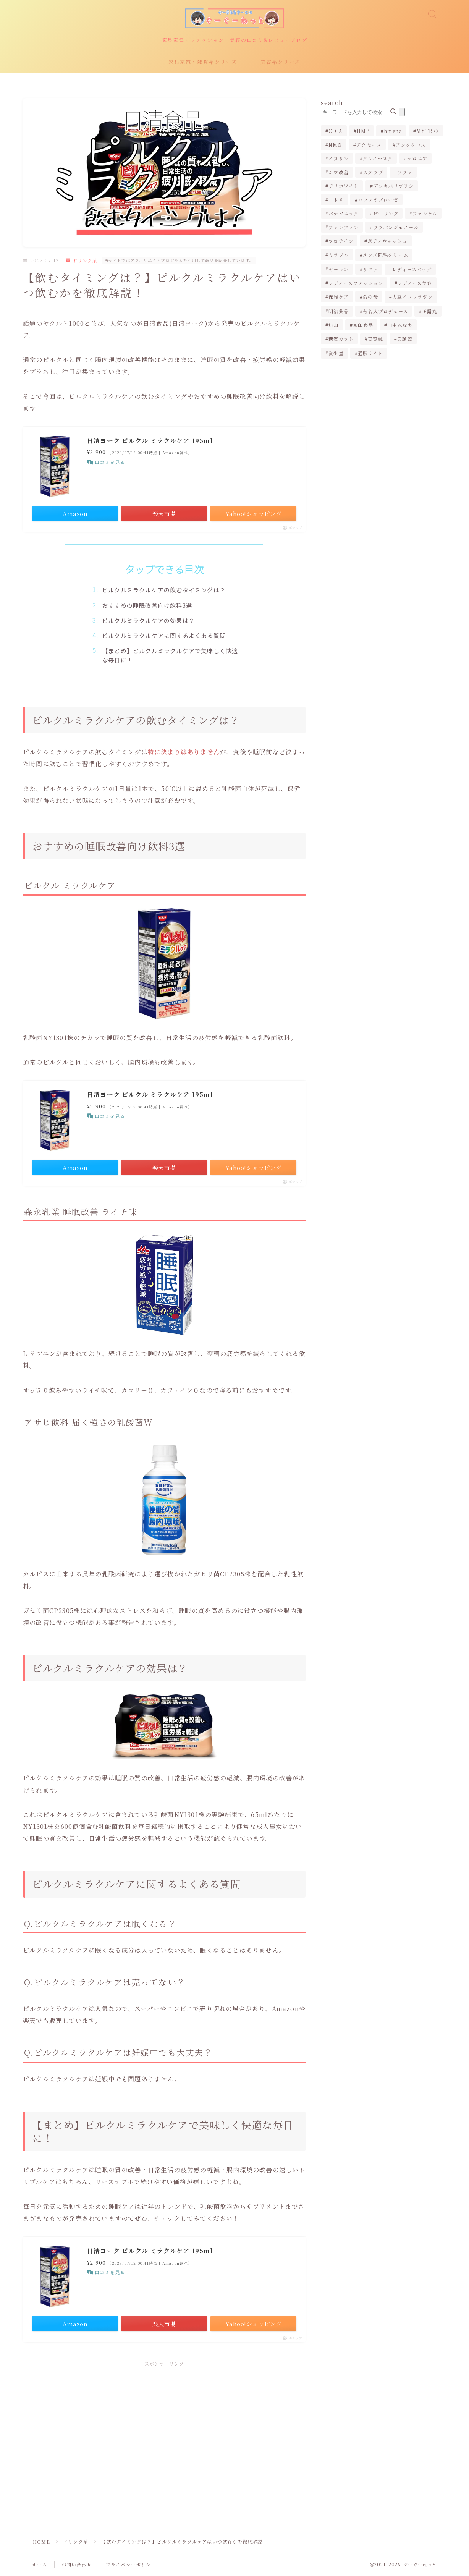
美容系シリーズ (280, 61)
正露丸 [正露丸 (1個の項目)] (430, 311)
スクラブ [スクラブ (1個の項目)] (373, 172)
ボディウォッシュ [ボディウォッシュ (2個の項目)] (388, 241)
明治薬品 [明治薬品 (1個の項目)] (338, 311)
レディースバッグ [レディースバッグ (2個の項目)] (412, 269)
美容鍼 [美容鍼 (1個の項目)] (375, 338)
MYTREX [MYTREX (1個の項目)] (427, 131)
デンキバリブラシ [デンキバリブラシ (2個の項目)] (393, 186)
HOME (41, 2541)
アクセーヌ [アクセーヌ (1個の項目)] (369, 144)
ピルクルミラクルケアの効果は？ (148, 620)
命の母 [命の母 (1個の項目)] (370, 296)
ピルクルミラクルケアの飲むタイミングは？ (164, 590)
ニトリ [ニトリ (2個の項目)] (336, 199)
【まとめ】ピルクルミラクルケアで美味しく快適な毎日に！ (170, 655)
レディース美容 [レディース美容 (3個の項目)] (415, 283)
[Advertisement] (164, 2428)
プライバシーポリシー (131, 2564)
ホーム (39, 2564)
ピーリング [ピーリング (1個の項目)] (385, 213)
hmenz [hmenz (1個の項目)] (393, 131)
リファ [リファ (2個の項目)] (370, 269)
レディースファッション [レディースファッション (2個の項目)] (355, 283)
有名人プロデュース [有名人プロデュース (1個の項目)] (385, 311)
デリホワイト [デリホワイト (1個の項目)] (343, 186)
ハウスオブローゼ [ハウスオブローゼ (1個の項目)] (378, 199)
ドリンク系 (81, 260)
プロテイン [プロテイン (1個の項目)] (340, 241)
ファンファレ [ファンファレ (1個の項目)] (343, 227)
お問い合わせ (76, 2564)
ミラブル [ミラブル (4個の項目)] (338, 254)
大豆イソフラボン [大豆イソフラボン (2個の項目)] (412, 296)
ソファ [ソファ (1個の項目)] (405, 172)
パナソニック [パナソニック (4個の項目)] (343, 213)
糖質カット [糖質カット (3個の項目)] (341, 338)
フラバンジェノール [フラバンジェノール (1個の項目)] (396, 227)
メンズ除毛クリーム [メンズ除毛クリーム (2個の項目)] (385, 254)
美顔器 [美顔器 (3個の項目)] (405, 338)
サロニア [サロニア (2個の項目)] (417, 158)
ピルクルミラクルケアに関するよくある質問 (164, 635)
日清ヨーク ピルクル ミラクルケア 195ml (150, 440)
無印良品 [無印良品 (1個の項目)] (363, 325)
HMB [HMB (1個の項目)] (363, 131)
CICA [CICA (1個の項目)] (335, 131)
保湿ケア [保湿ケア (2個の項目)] (338, 296)
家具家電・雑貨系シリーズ (202, 61)
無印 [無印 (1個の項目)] (333, 325)
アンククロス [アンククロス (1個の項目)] (411, 144)
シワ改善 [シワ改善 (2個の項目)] (338, 172)
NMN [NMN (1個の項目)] (335, 144)
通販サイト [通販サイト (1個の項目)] (370, 353)
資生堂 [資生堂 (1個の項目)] (336, 353)
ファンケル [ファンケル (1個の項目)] (424, 213)
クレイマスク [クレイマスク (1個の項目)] (378, 158)
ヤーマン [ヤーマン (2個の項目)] (338, 269)
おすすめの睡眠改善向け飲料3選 (147, 605)
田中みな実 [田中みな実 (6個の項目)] (399, 325)
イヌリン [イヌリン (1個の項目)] (338, 158)
